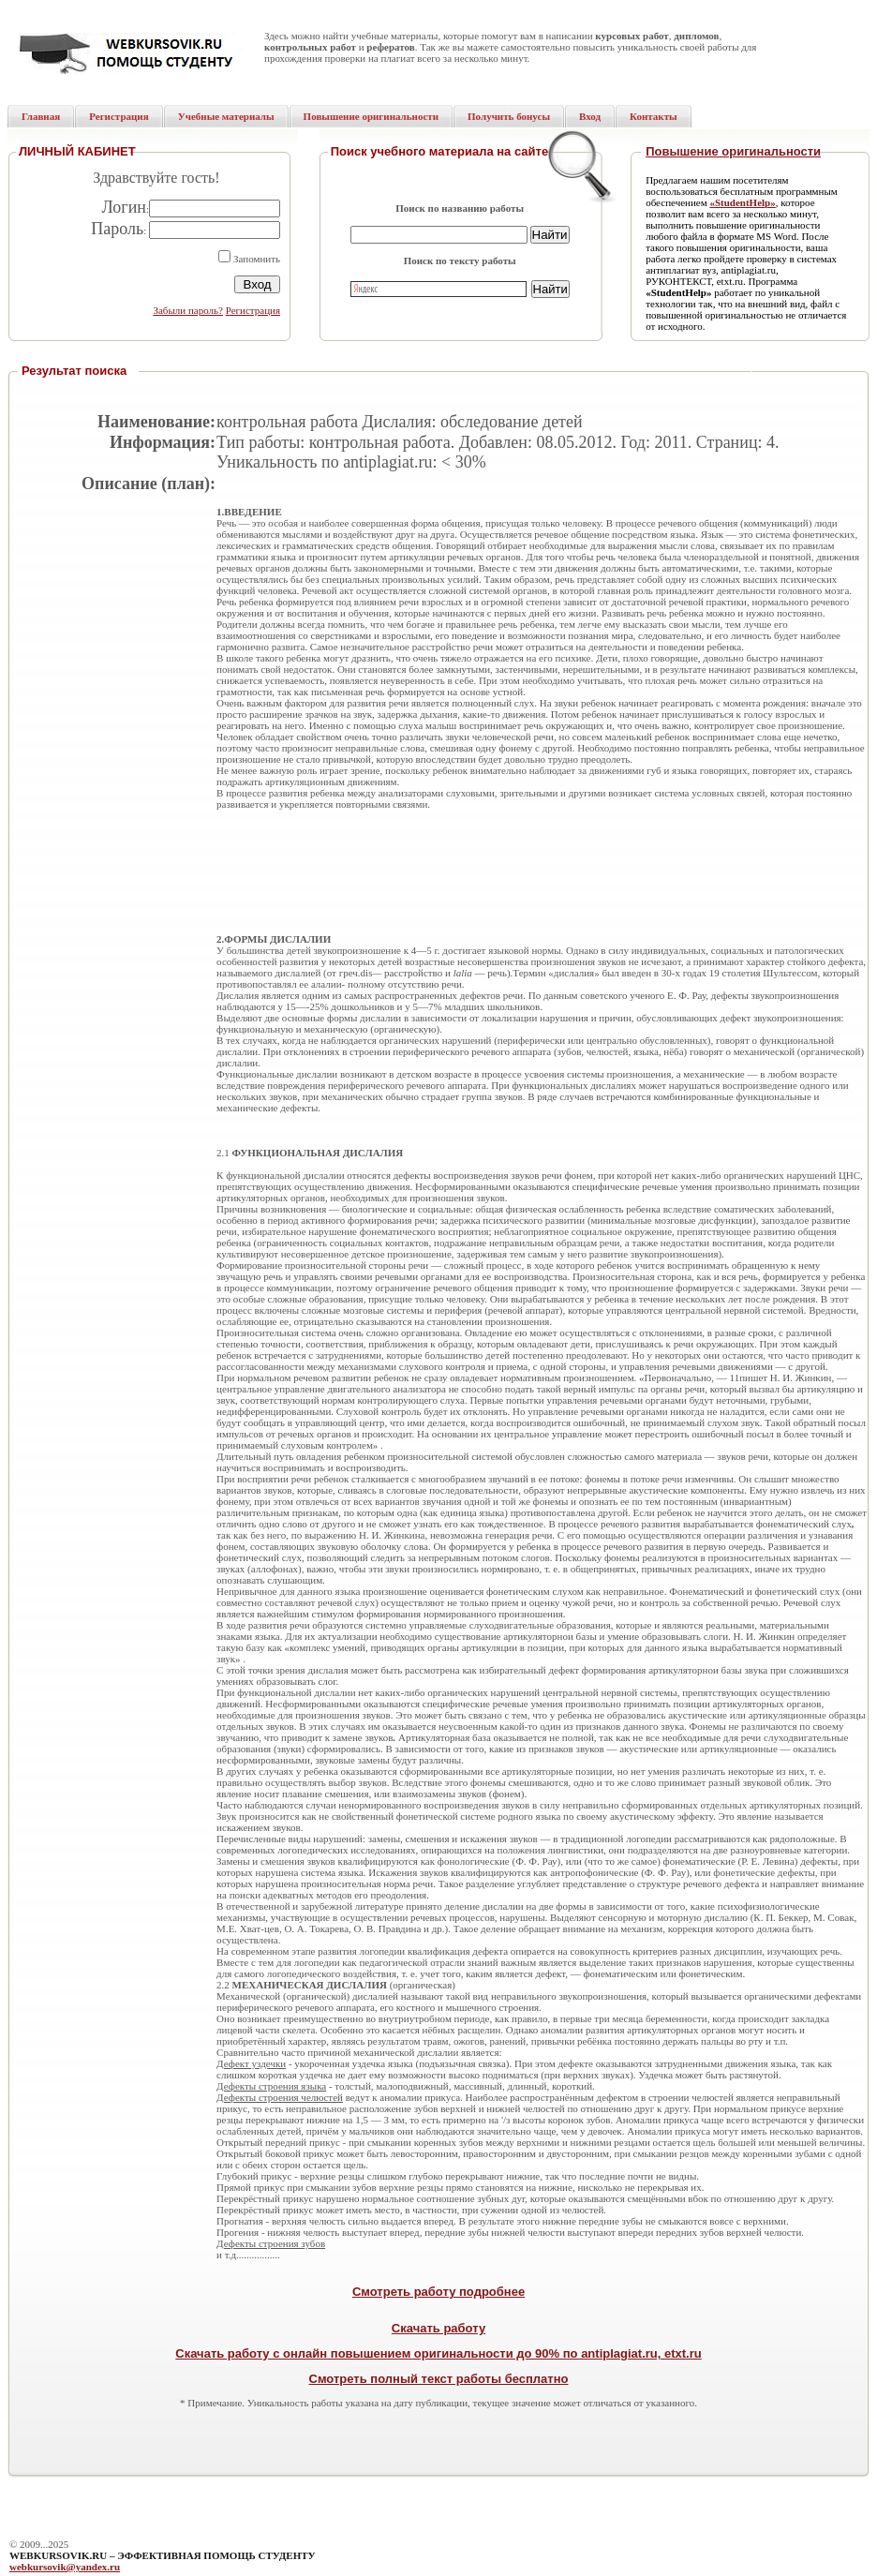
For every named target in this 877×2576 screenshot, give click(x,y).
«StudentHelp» (742, 202)
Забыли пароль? (188, 310)
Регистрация (253, 310)
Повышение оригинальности (733, 151)
